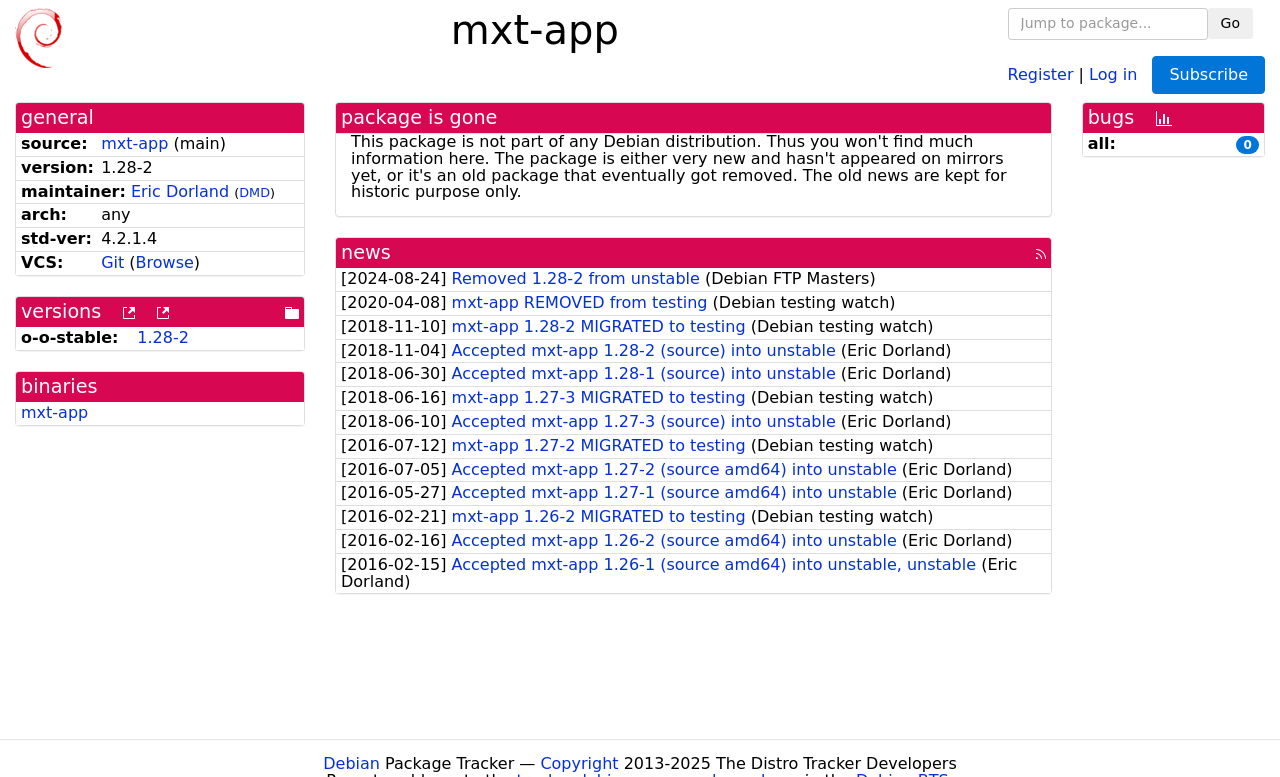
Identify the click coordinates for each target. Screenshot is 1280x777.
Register (1041, 73)
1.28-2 (163, 337)
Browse (165, 262)
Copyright (579, 763)
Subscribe (1208, 74)
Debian (351, 763)
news (366, 252)
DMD (254, 192)
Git (112, 262)
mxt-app (134, 143)
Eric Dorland (180, 191)
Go (1230, 23)
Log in (1113, 73)
